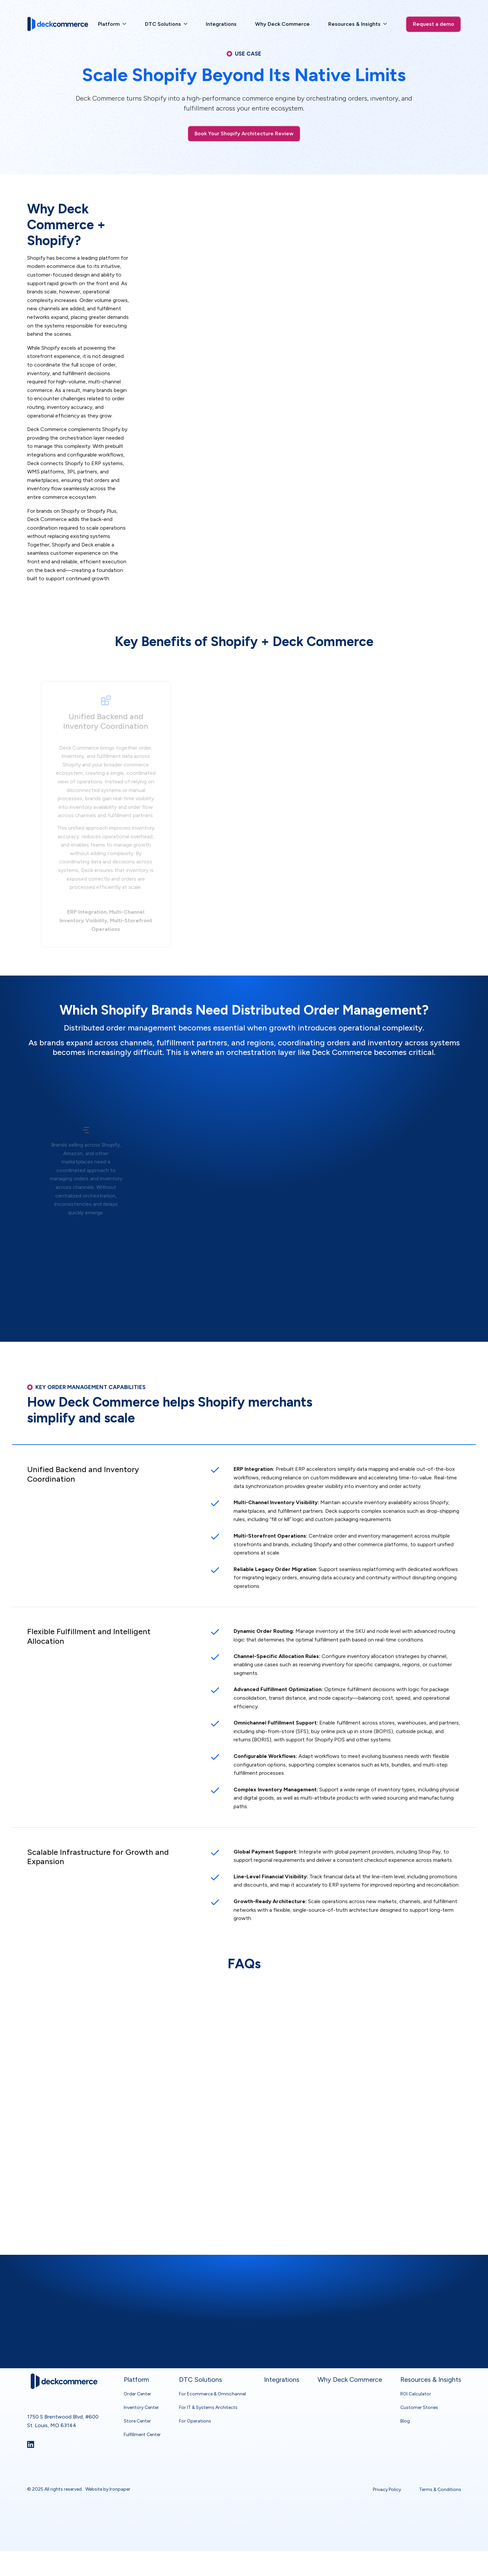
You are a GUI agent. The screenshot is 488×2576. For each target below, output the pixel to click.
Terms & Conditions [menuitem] (440, 2473)
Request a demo (433, 24)
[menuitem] (112, 24)
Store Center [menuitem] (137, 2405)
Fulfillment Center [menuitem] (142, 2418)
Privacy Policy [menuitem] (387, 2473)
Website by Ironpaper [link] (107, 2473)
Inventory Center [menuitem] (141, 2391)
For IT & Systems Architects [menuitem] (208, 2391)
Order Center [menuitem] (137, 2377)
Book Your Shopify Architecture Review (244, 133)
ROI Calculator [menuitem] (415, 2377)
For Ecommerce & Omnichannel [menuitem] (212, 2377)
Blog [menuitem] (405, 2405)
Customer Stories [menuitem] (419, 2391)
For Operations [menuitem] (195, 2405)
